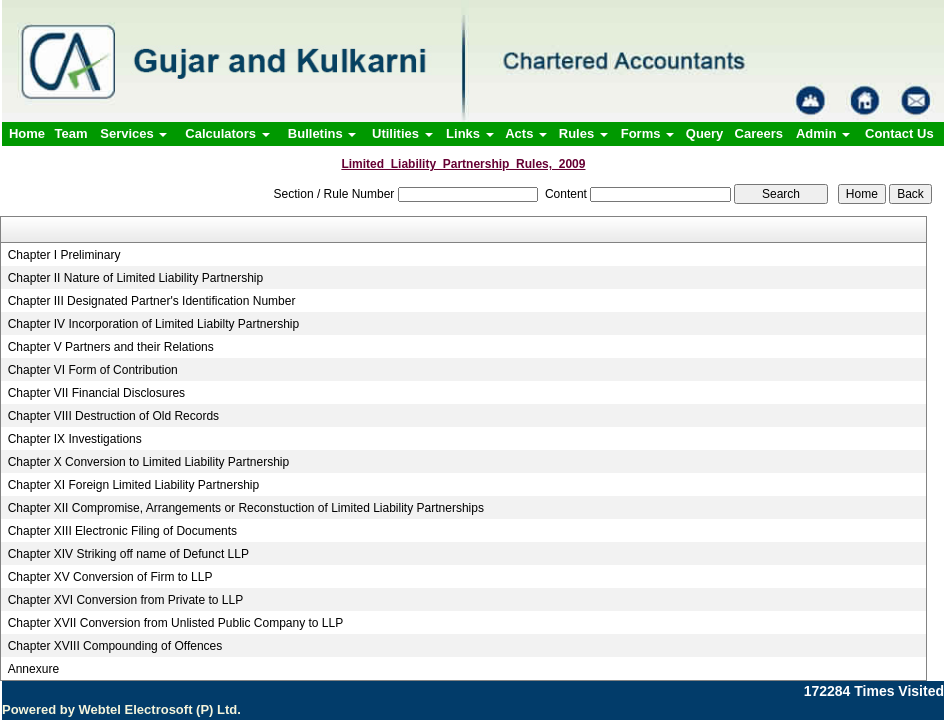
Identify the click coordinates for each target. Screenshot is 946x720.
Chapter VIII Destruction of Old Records (113, 416)
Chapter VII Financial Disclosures (96, 393)
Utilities (402, 133)
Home (27, 133)
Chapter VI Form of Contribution (93, 370)
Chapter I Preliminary (64, 255)
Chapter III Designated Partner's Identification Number (152, 301)
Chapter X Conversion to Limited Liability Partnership (148, 462)
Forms (647, 133)
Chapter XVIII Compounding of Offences (115, 646)
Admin (823, 133)
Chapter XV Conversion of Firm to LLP (110, 577)
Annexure (33, 669)
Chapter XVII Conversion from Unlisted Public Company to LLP (176, 623)
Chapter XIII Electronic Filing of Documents (122, 531)
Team (71, 133)
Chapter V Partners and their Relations (111, 347)
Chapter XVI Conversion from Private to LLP (125, 600)
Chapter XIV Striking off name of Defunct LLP (128, 554)
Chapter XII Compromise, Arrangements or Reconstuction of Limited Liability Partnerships (246, 508)
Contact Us (899, 133)
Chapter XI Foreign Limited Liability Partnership (133, 485)
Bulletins (322, 133)
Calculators (227, 133)
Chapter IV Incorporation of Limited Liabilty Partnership (154, 324)
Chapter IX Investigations (75, 439)
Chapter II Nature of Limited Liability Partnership (135, 278)
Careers (759, 133)
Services (133, 133)
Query (705, 133)
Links (470, 133)
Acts (526, 133)
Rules (583, 133)
